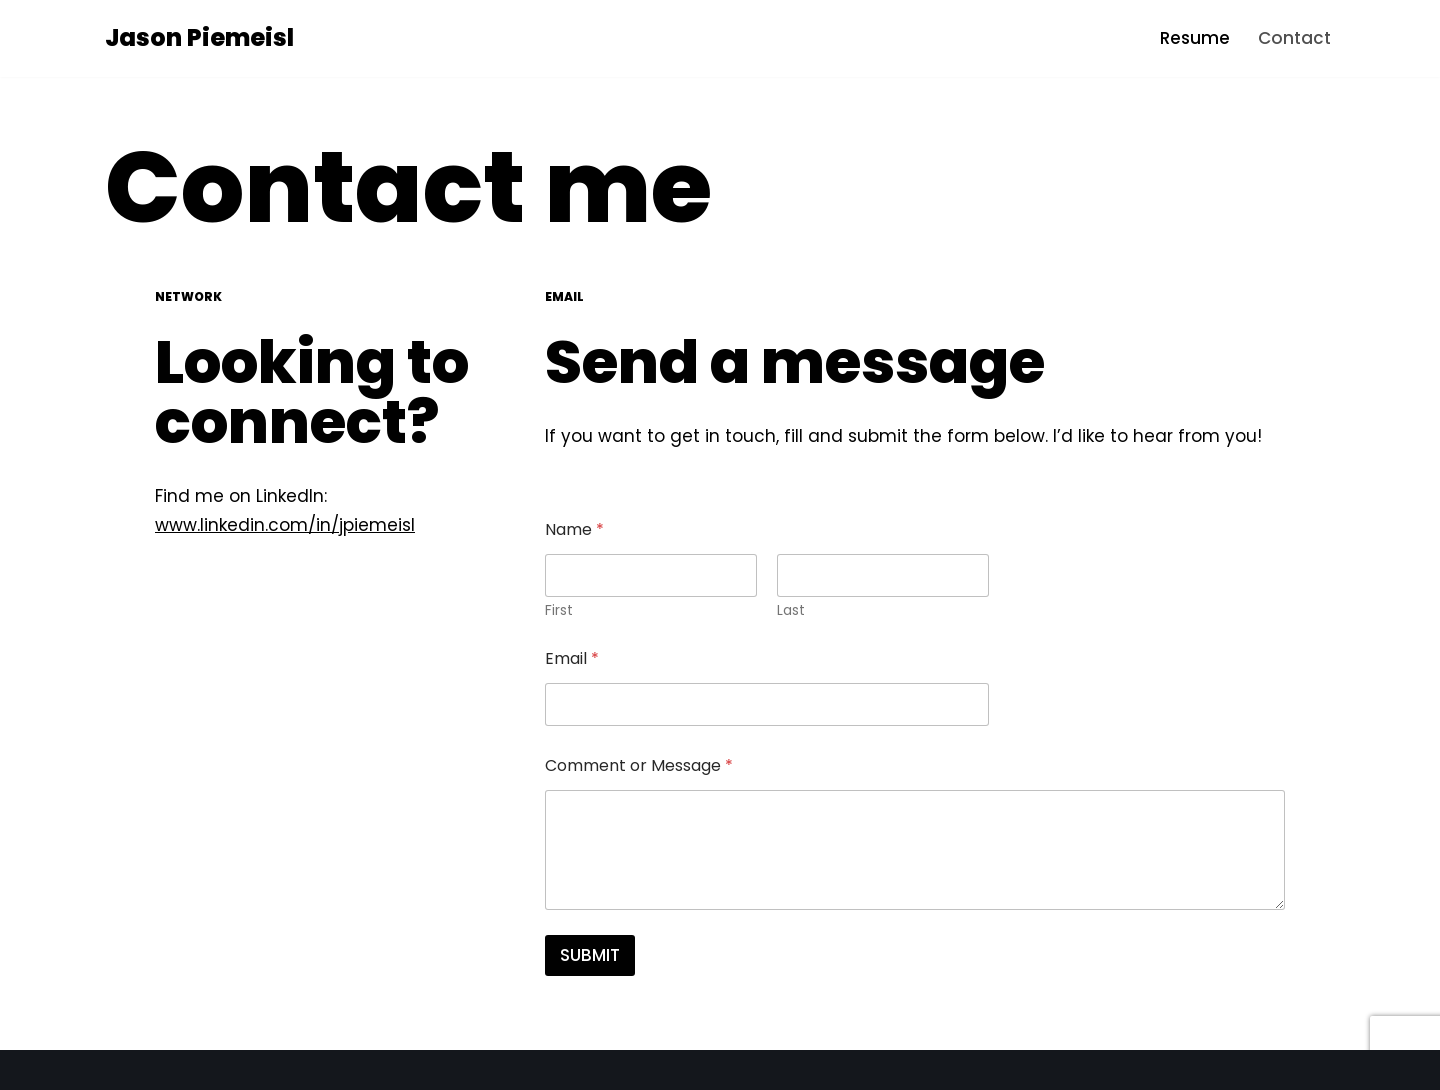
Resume (1195, 38)
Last (791, 610)
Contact (1294, 38)
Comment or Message (639, 765)
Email (572, 658)
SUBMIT (590, 955)
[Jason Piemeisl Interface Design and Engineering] (199, 38)
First (559, 610)
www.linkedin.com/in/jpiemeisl (285, 525)
